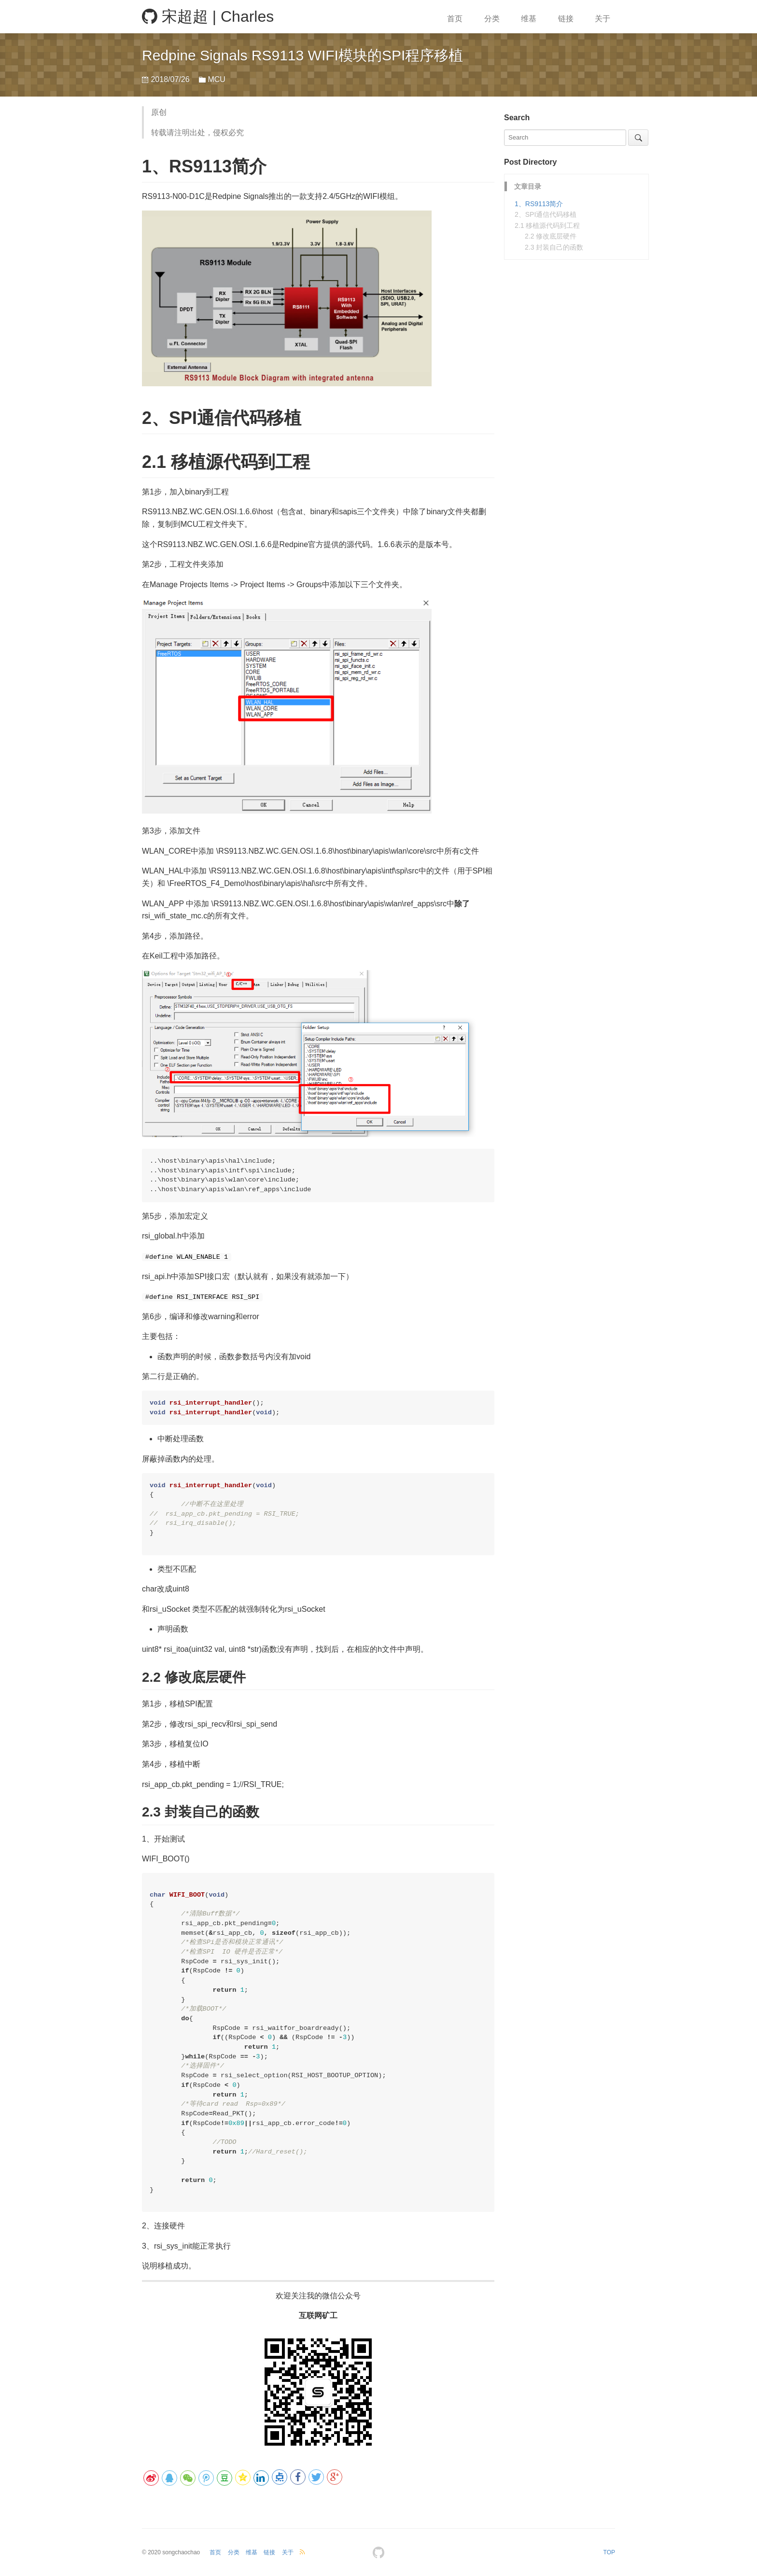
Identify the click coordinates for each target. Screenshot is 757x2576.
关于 (602, 18)
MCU (216, 79)
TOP (609, 2552)
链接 (566, 18)
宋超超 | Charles (208, 16)
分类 (492, 18)
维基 (528, 18)
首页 (455, 18)
